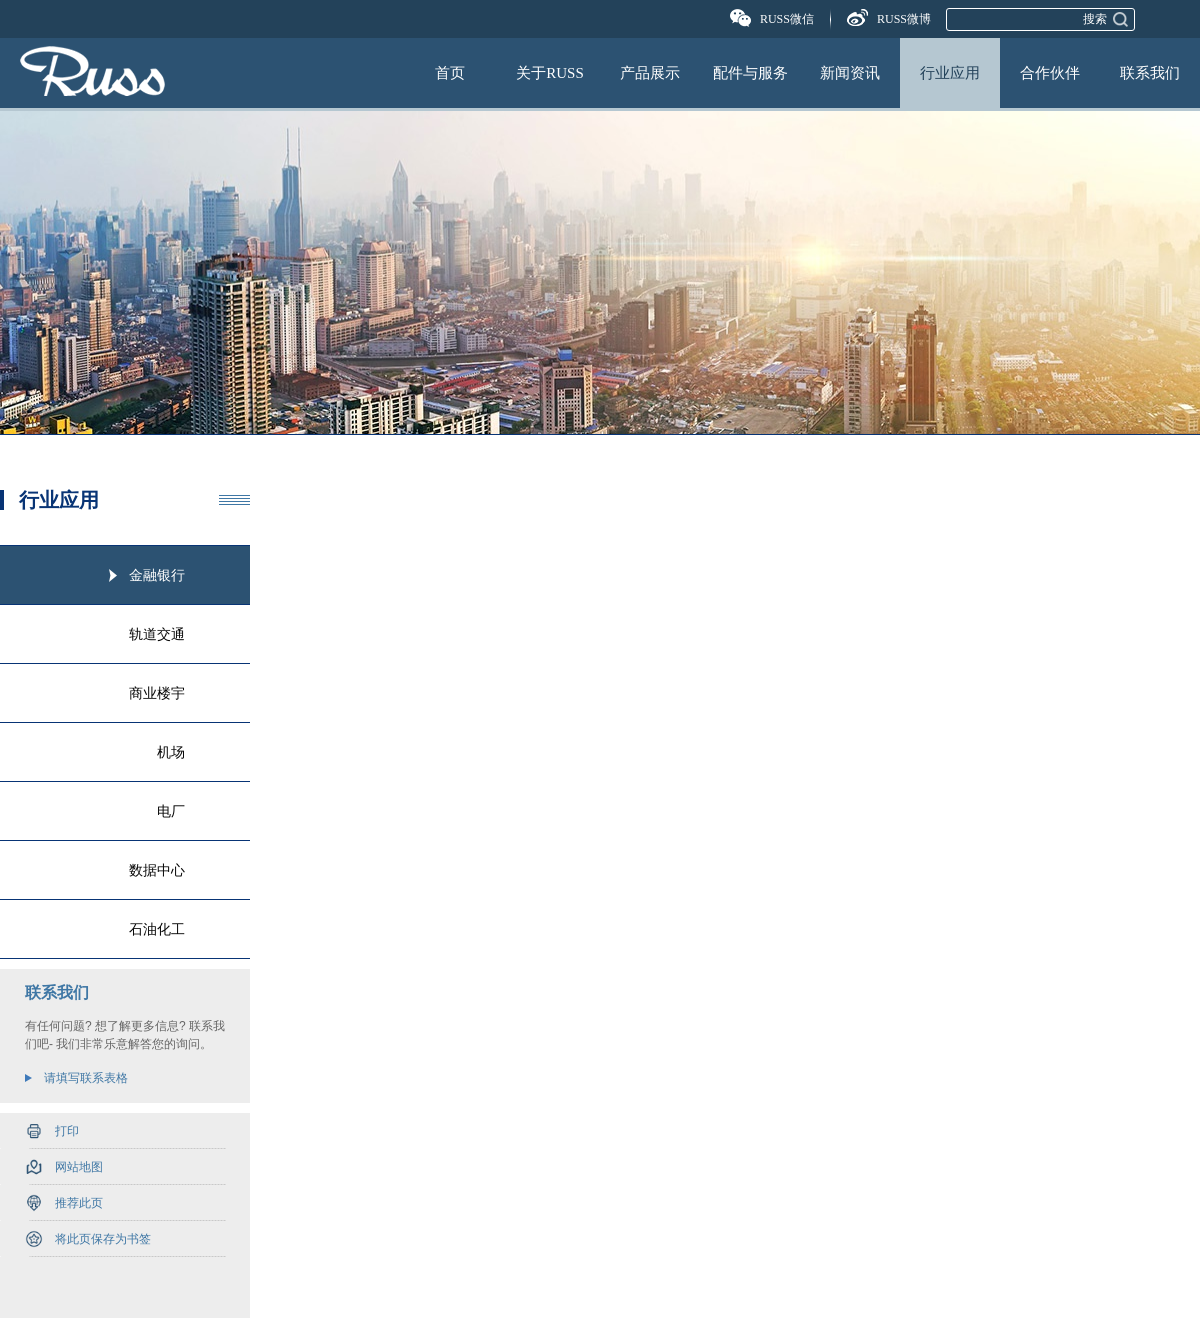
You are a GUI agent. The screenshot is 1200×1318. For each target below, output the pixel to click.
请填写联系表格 (86, 1078)
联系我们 (1150, 73)
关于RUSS (550, 73)
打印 (67, 1131)
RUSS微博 (904, 19)
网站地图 (79, 1167)
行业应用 (950, 73)
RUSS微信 (787, 19)
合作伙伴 (1050, 73)
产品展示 (650, 73)
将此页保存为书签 (103, 1239)
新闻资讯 (850, 73)
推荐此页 (79, 1203)
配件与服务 (750, 73)
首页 (450, 73)
